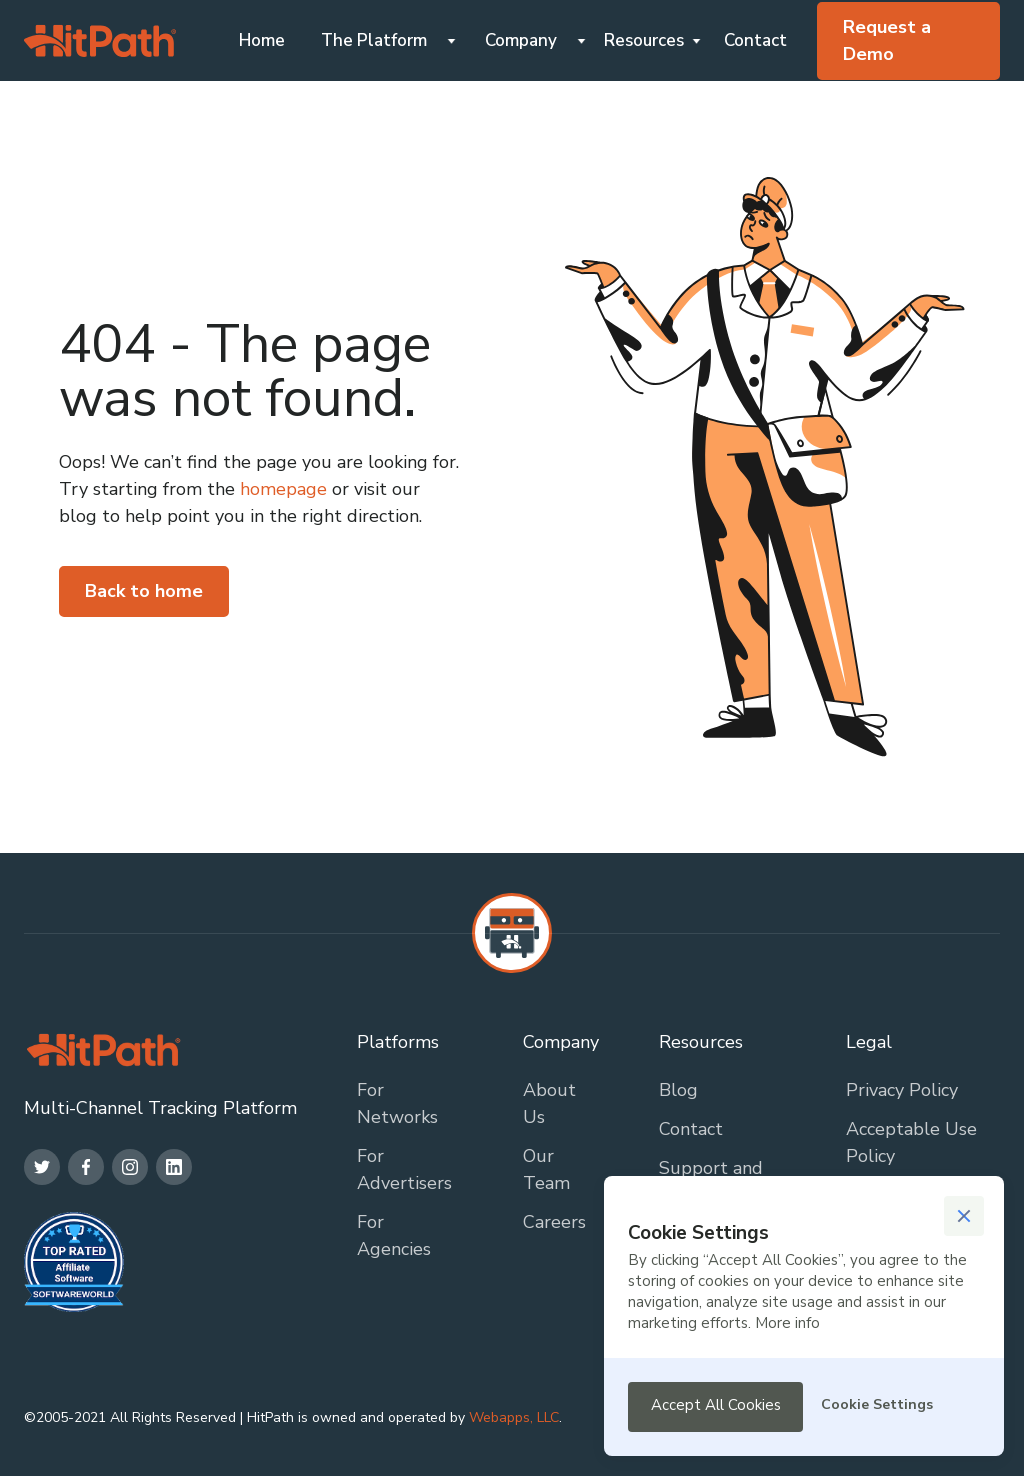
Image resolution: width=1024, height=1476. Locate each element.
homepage (281, 489)
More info (787, 1323)
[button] (381, 40)
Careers (554, 1222)
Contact (755, 40)
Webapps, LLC (514, 1417)
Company (521, 40)
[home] (100, 41)
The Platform (374, 40)
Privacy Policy (902, 1090)
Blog (678, 1090)
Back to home (144, 591)
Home (262, 40)
